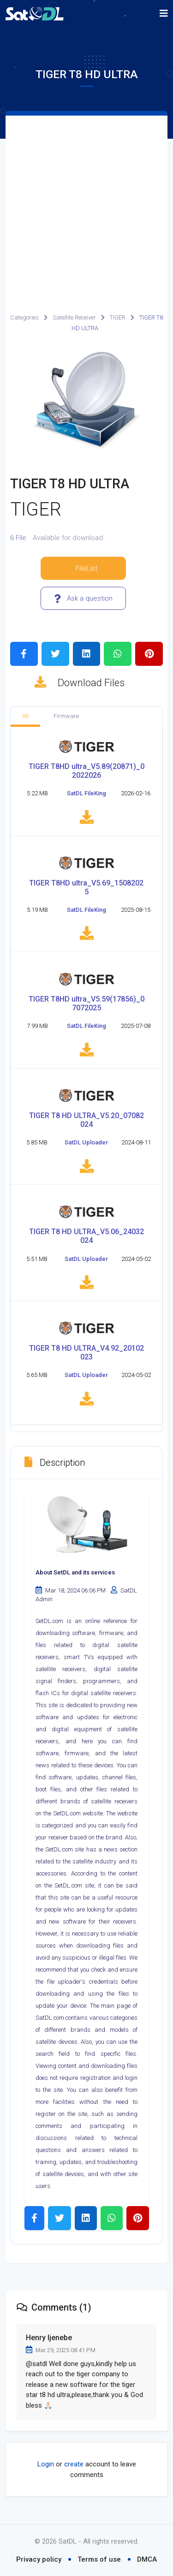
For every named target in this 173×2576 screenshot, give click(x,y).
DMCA (147, 2559)
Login (45, 2469)
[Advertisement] (86, 207)
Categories (24, 317)
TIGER (117, 317)
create (74, 2469)
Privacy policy (38, 2559)
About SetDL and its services (75, 1576)
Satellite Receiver (74, 317)
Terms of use (99, 2559)
